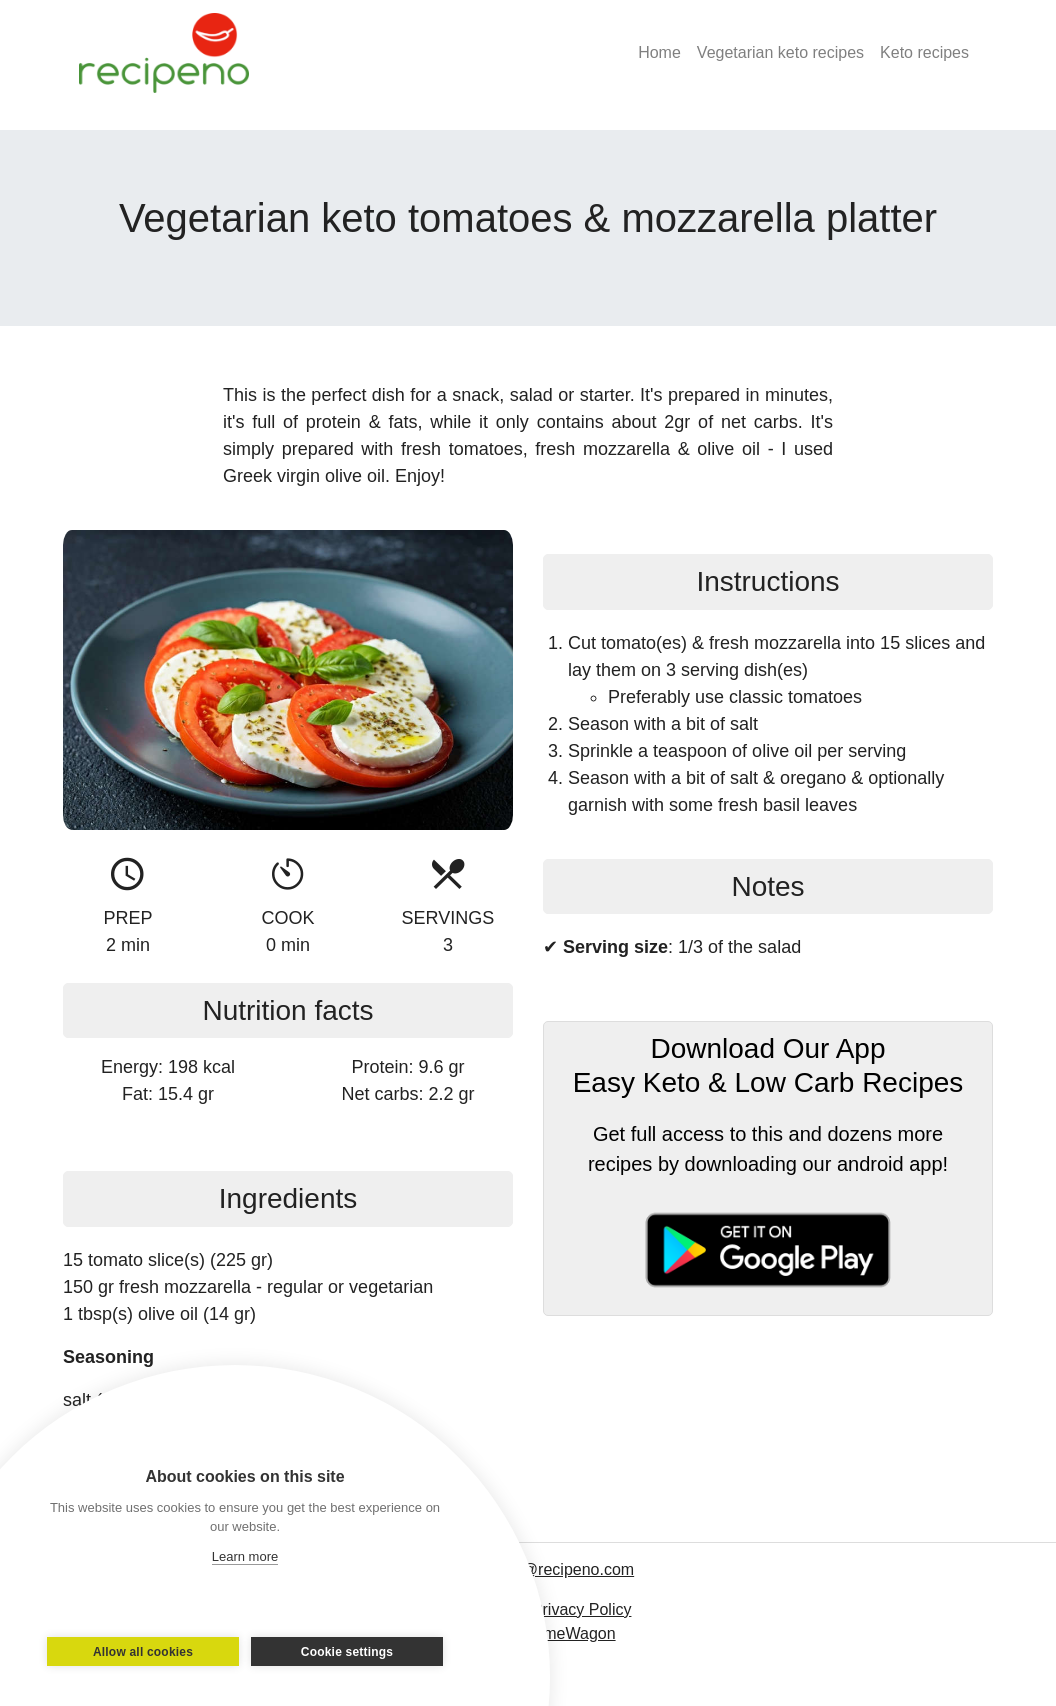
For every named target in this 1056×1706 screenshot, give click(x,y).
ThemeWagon (566, 1633)
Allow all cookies (143, 1652)
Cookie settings (347, 1652)
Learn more (245, 1556)
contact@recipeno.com (552, 1569)
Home (659, 52)
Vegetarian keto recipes (780, 52)
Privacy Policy (582, 1609)
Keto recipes (924, 52)
